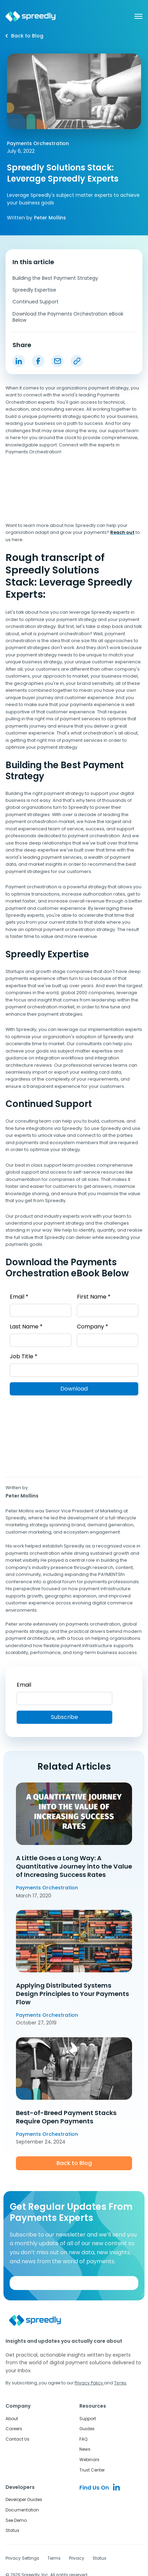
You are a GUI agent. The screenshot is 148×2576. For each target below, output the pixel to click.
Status (12, 2530)
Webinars (89, 2459)
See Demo (16, 2520)
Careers (14, 2428)
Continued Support (35, 302)
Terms (54, 2558)
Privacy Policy (89, 2383)
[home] (30, 16)
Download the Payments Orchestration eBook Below (67, 317)
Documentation (22, 2509)
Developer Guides (24, 2499)
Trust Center (92, 2470)
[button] (134, 16)
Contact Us (17, 2439)
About (12, 2418)
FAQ (83, 2439)
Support (87, 2418)
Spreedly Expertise (34, 290)
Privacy (76, 2558)
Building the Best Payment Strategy (55, 278)
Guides (87, 2428)
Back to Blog (74, 2163)
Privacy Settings (22, 2558)
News (84, 2449)
